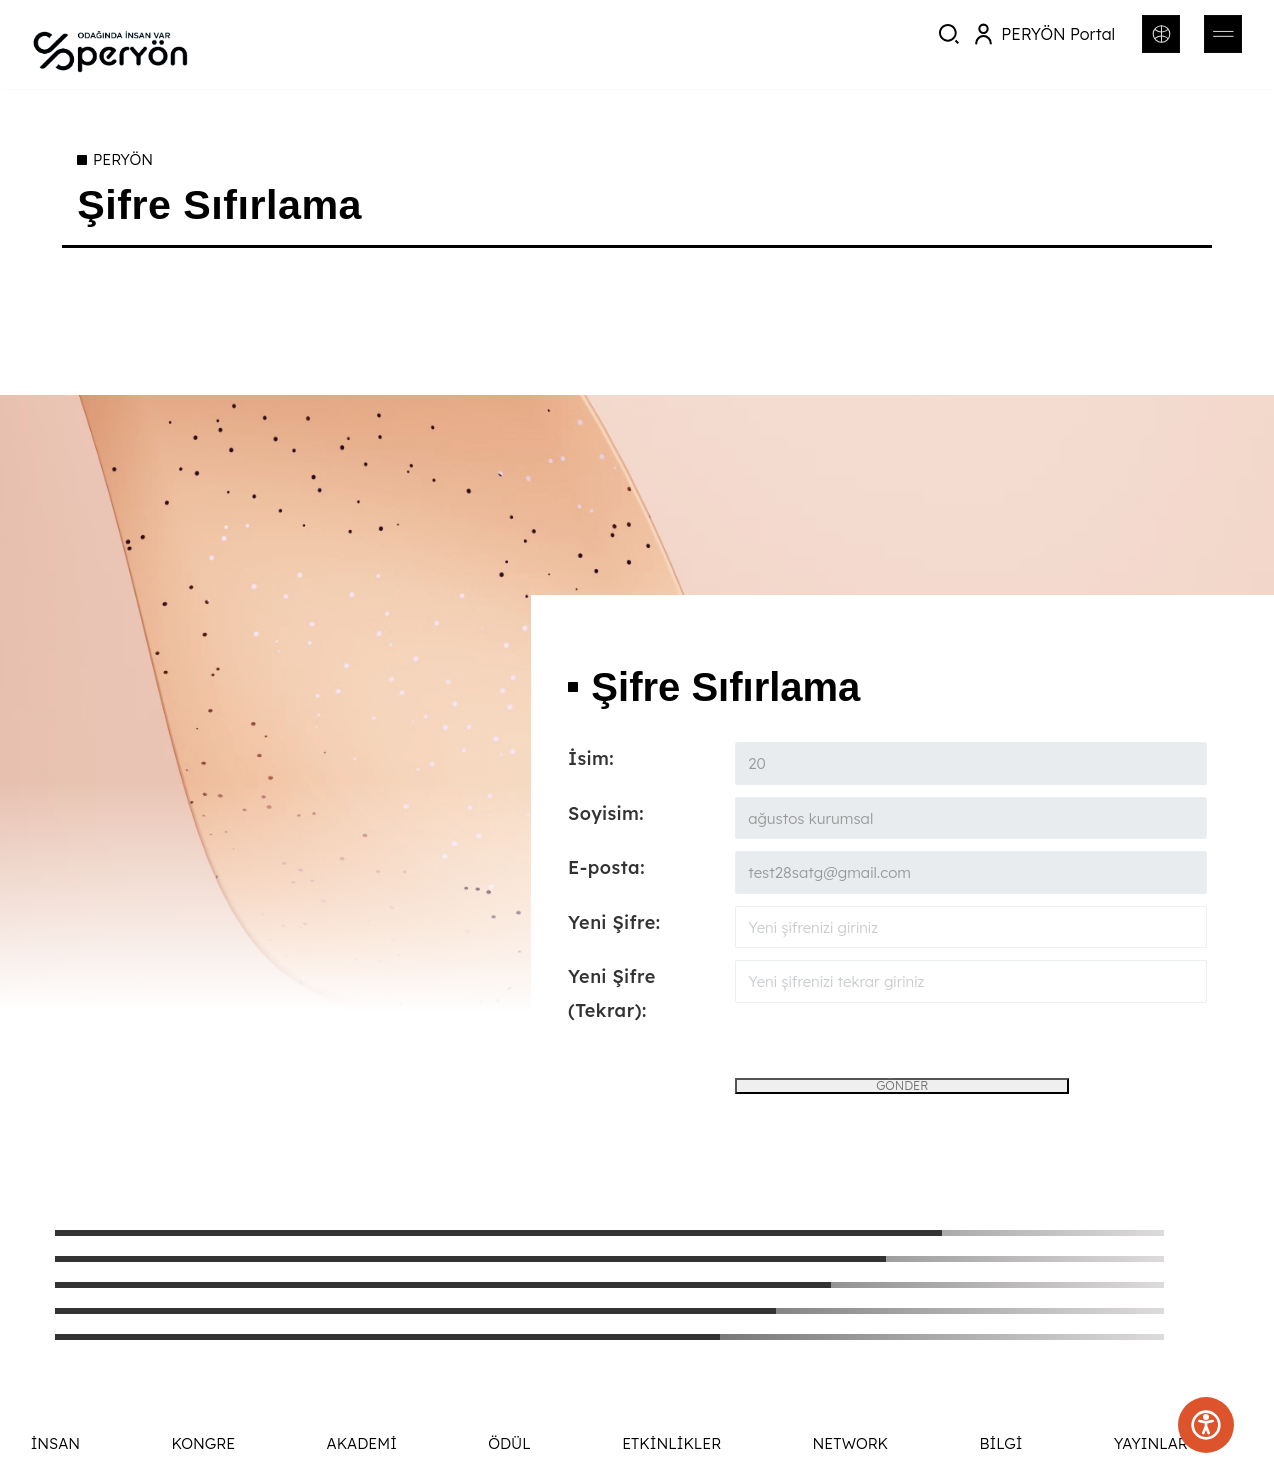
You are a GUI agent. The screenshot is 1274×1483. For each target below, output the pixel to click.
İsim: (591, 758)
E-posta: (606, 867)
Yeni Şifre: (614, 922)
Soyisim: (606, 813)
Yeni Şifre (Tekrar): (612, 993)
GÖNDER (902, 1085)
